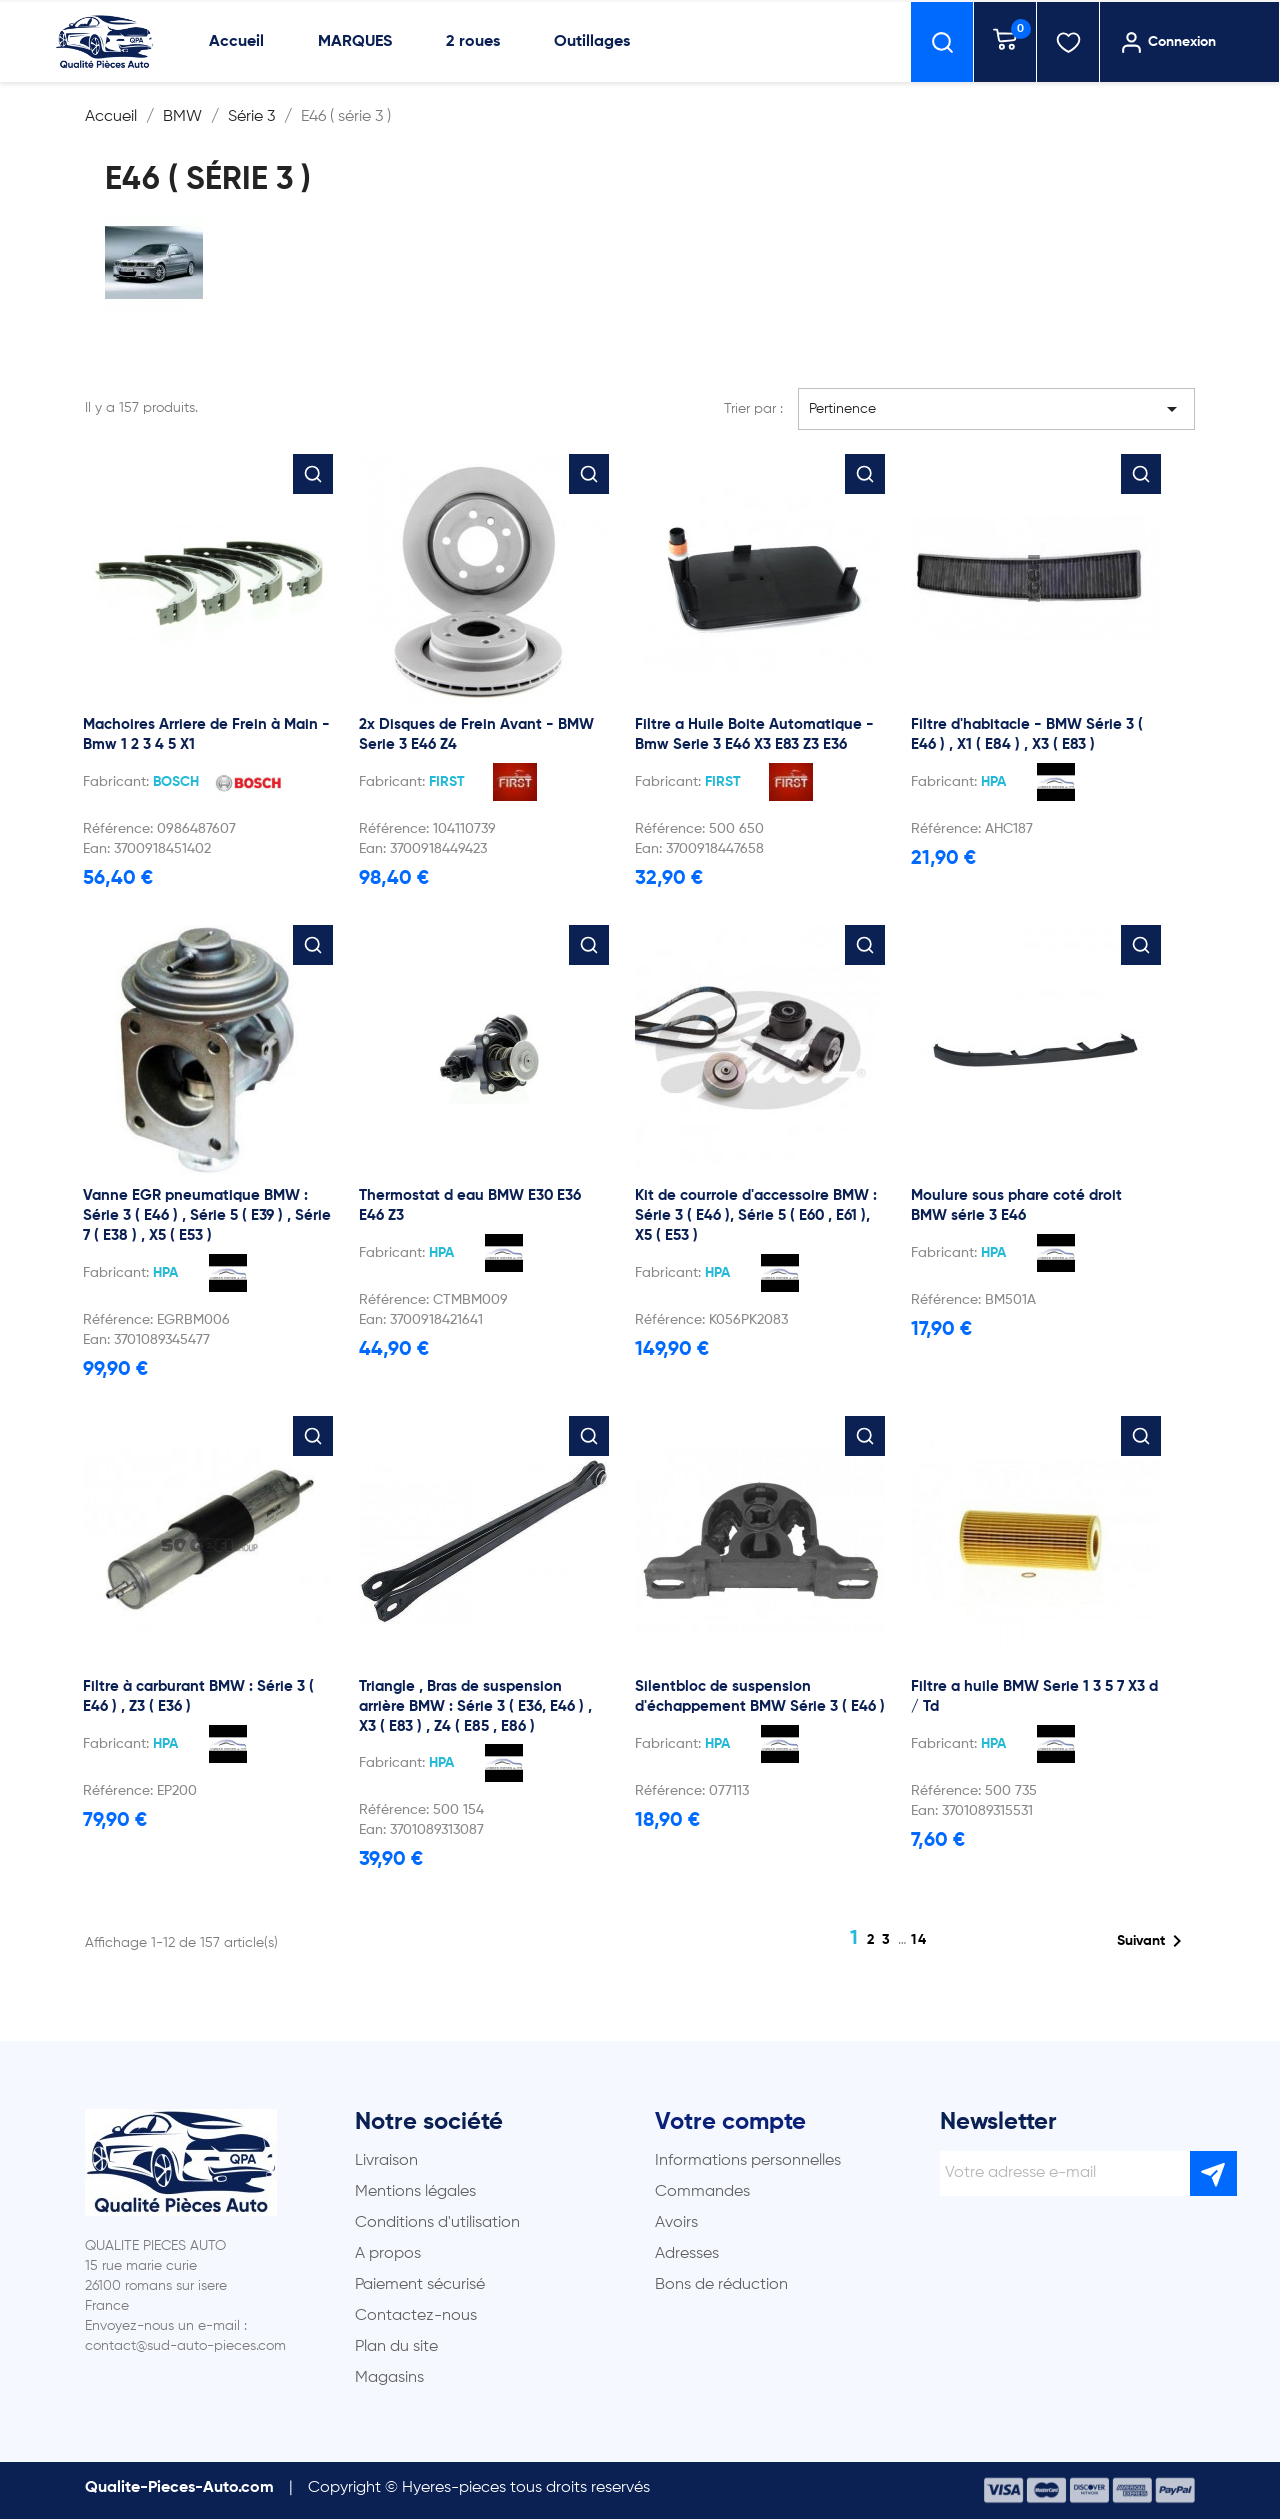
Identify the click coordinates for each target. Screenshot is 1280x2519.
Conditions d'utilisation (437, 2223)
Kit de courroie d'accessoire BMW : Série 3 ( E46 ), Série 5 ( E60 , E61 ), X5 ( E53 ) (756, 1215)
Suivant (1153, 1941)
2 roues (473, 42)
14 (919, 1940)
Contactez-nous (416, 2316)
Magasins (389, 2378)
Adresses (687, 2254)
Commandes (702, 2192)
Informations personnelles (748, 2161)
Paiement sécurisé (420, 2285)
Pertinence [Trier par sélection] (997, 409)
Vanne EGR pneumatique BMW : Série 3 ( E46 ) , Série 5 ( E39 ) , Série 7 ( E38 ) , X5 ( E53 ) (207, 1215)
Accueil (236, 42)
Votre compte (730, 2122)
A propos (388, 2254)
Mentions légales (415, 2192)
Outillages (592, 42)
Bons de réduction (721, 2285)
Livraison (386, 2161)
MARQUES (355, 42)
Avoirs (676, 2223)
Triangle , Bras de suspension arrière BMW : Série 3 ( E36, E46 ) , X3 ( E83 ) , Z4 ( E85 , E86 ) (475, 1706)
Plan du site (396, 2347)
